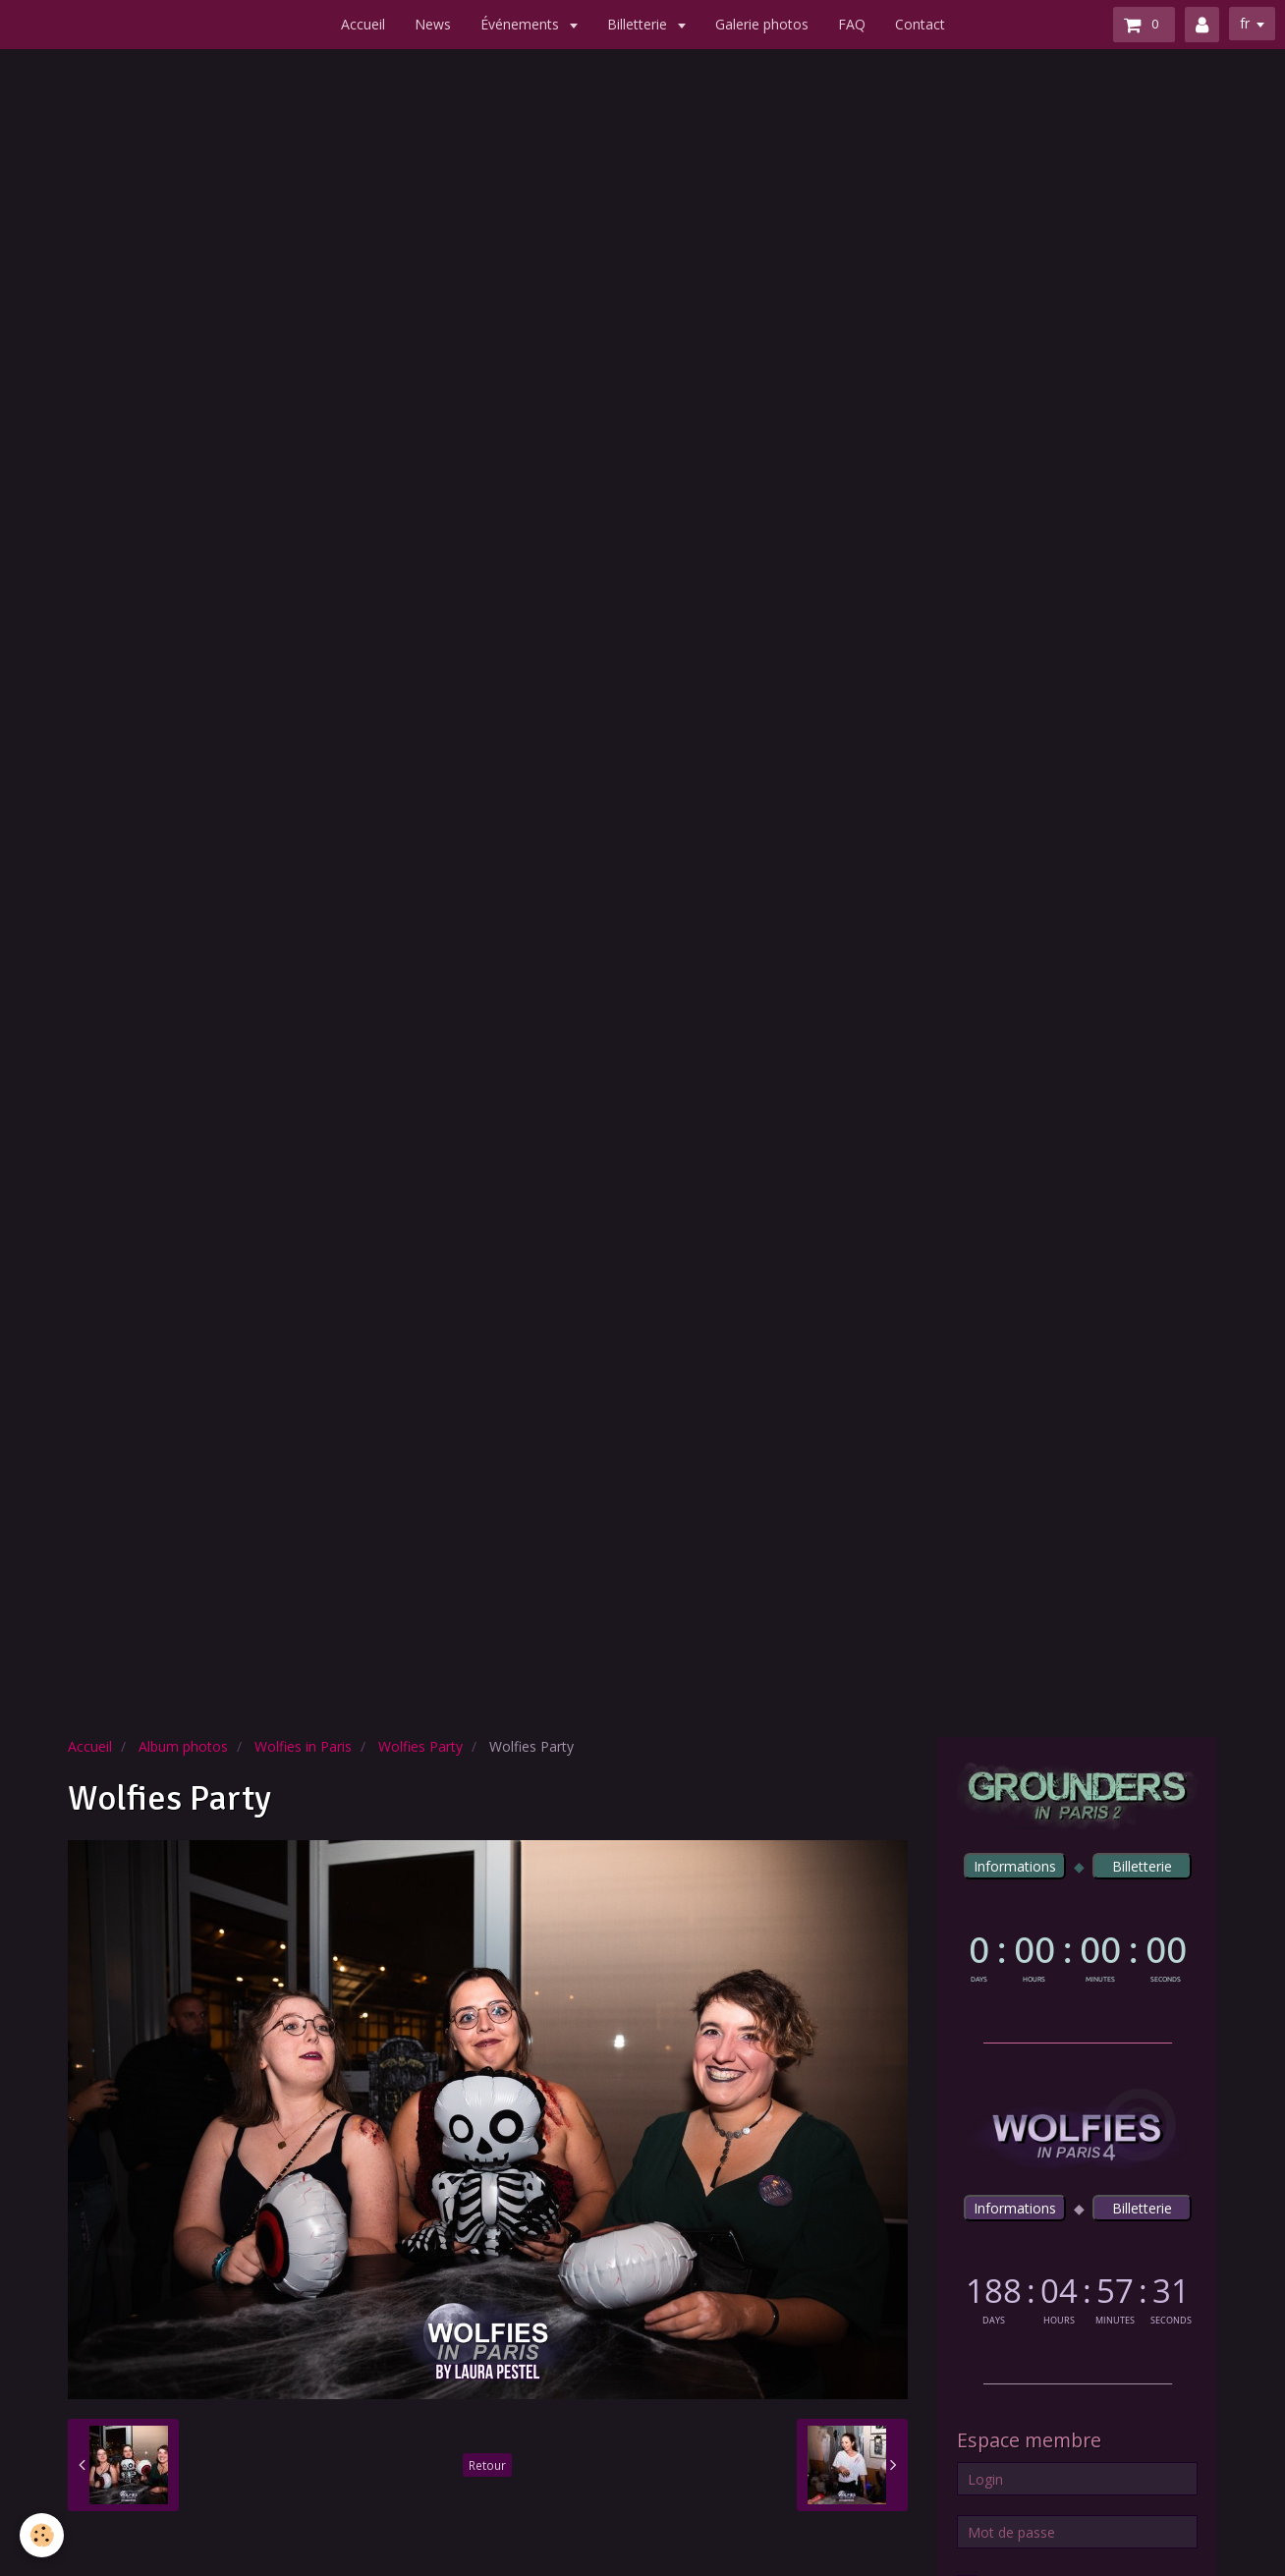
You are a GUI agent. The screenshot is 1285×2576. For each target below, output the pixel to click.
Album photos (183, 1746)
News (433, 24)
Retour (487, 2465)
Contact (920, 24)
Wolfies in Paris (303, 1746)
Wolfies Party (420, 1746)
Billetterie (639, 24)
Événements (521, 24)
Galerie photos (762, 24)
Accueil (363, 24)
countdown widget (1077, 1955)
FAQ (852, 24)
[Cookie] (42, 2535)
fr (1245, 23)
